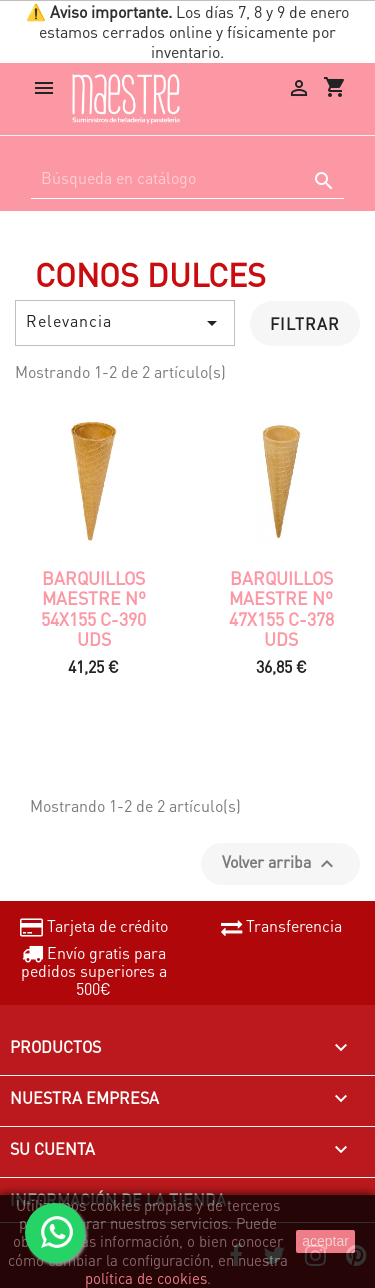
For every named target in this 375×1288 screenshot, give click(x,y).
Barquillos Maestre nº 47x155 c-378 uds (281, 608)
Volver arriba (280, 863)
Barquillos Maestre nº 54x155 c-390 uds (93, 608)
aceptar (325, 1241)
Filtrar (305, 323)
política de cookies (146, 1278)
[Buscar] (187, 178)
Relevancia (125, 322)
